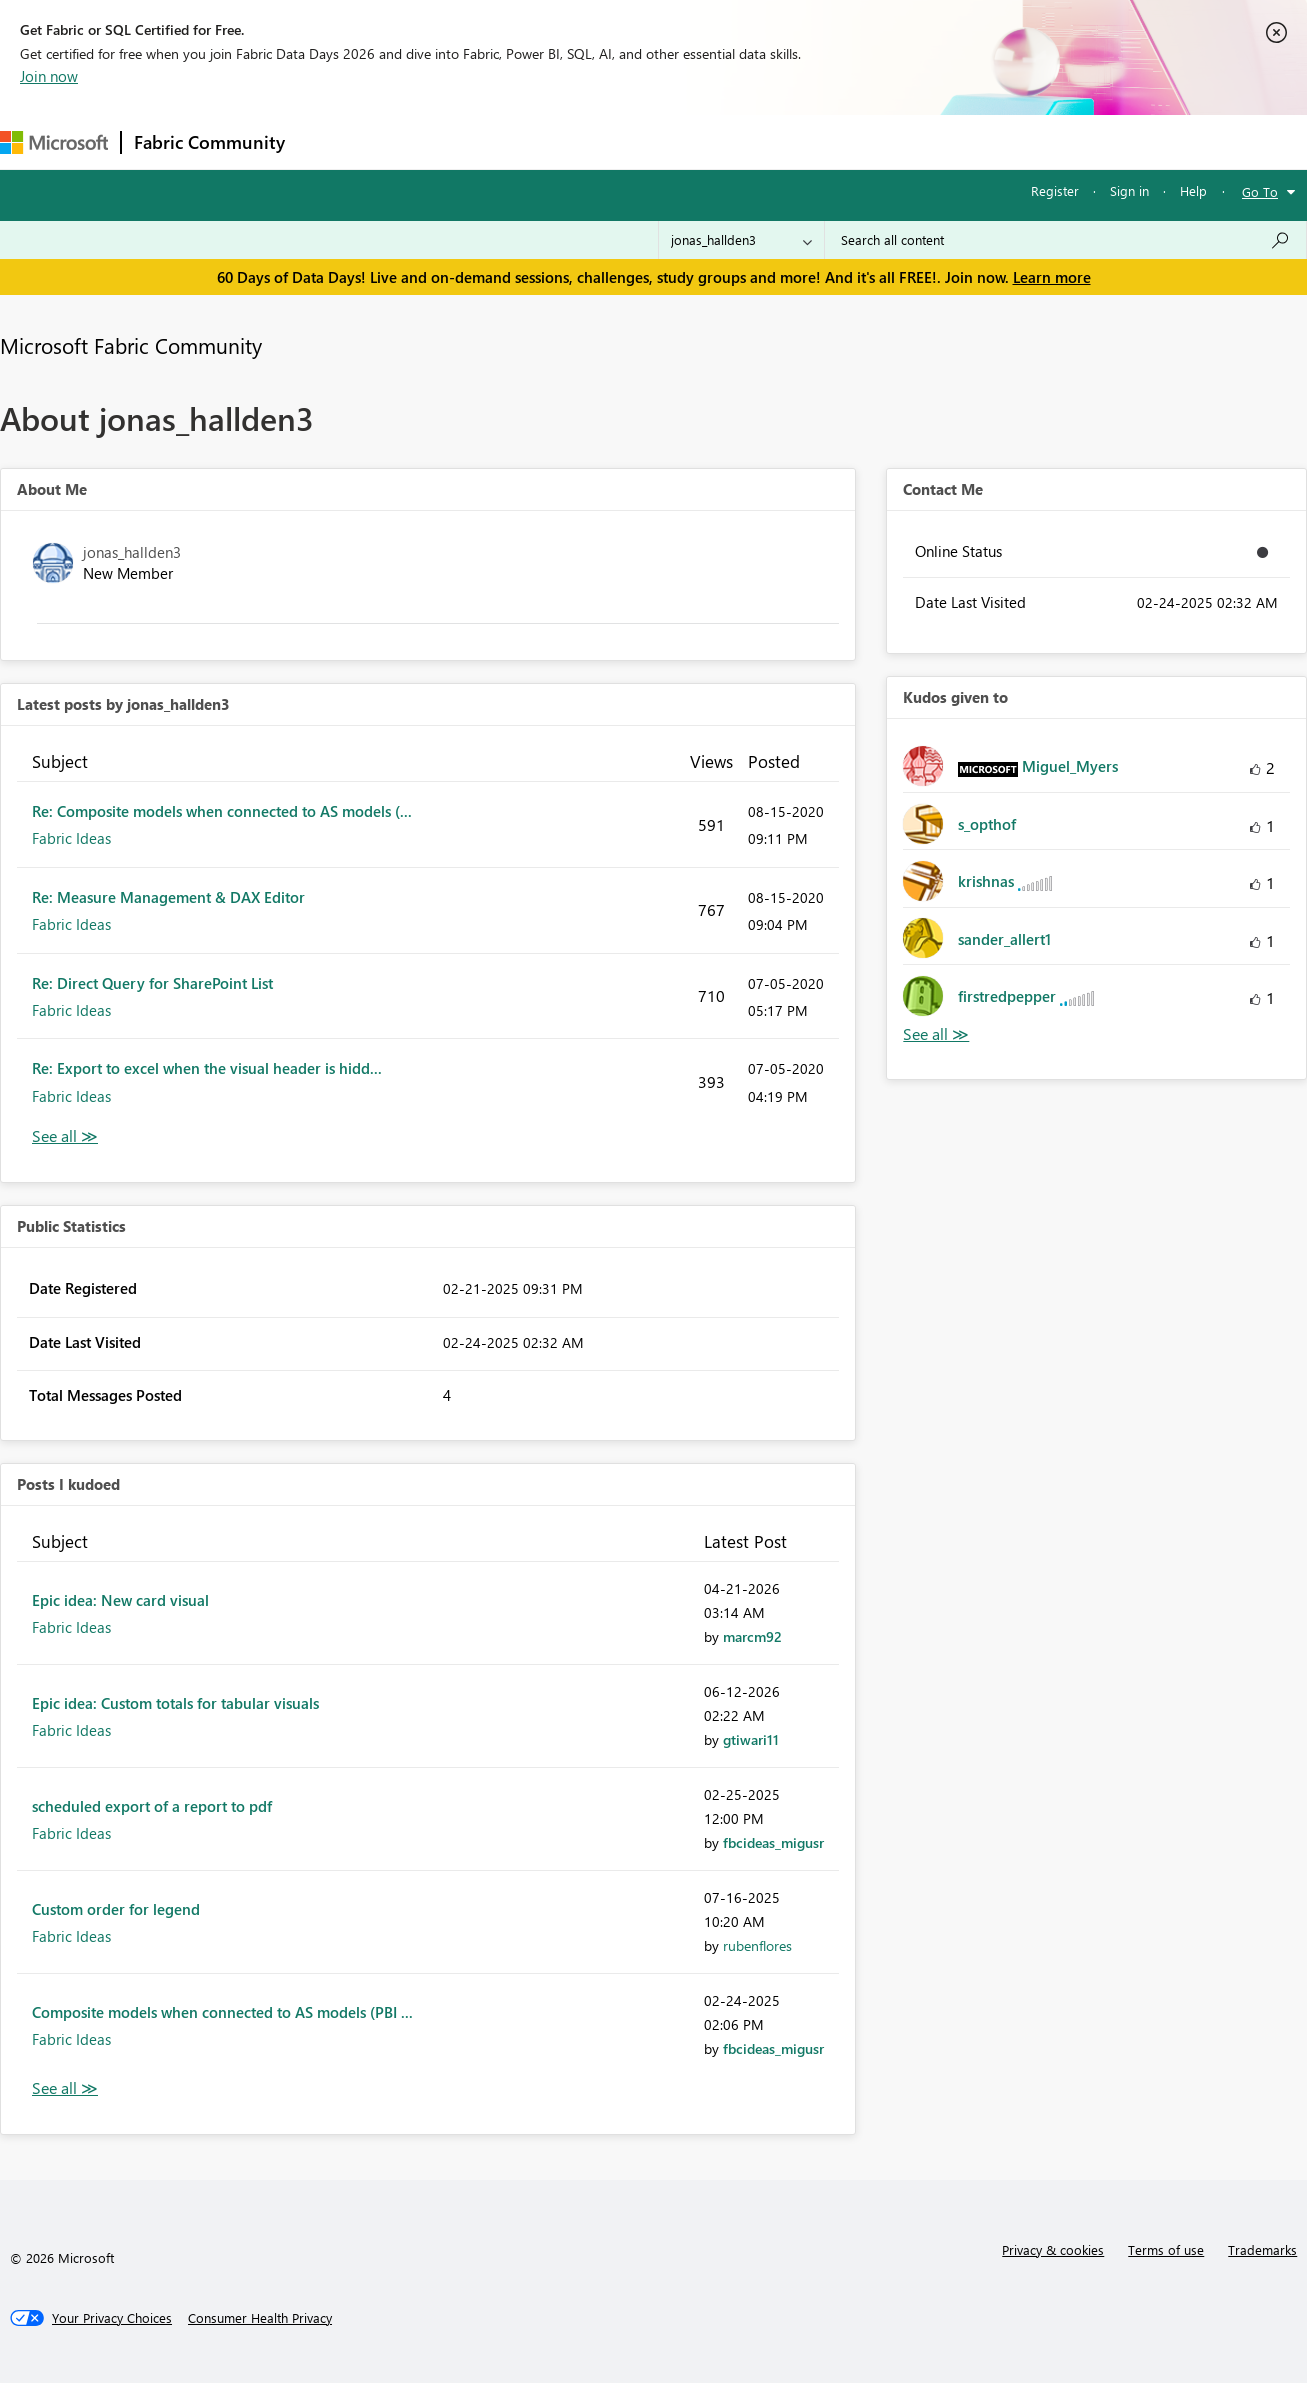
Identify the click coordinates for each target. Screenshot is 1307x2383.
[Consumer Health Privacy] (260, 2318)
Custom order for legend (116, 1909)
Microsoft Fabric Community (131, 345)
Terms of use (1166, 2249)
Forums (330, 141)
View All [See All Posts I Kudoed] (65, 2088)
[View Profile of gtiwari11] (751, 1739)
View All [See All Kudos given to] (936, 1034)
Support (840, 141)
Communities (589, 141)
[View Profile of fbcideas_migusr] (773, 1842)
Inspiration (418, 141)
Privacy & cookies (1053, 2249)
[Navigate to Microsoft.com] (54, 142)
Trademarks (1262, 2249)
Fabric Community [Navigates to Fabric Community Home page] (209, 142)
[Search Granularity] (741, 240)
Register (1055, 190)
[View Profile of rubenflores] (757, 1945)
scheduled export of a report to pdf (152, 1806)
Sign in (1129, 190)
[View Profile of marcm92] (752, 1636)
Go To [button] (1260, 191)
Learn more (1052, 277)
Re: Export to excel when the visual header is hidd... (207, 1068)
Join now (49, 76)
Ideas (500, 141)
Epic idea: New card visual (120, 1600)
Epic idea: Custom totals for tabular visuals (175, 1703)
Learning (756, 141)
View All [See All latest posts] (65, 1136)
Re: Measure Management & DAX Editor (168, 897)
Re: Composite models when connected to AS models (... (222, 811)
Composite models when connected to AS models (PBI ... (222, 2012)
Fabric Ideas (71, 838)
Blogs (679, 141)
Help (1193, 190)
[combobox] (1065, 240)
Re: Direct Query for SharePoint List (152, 983)
